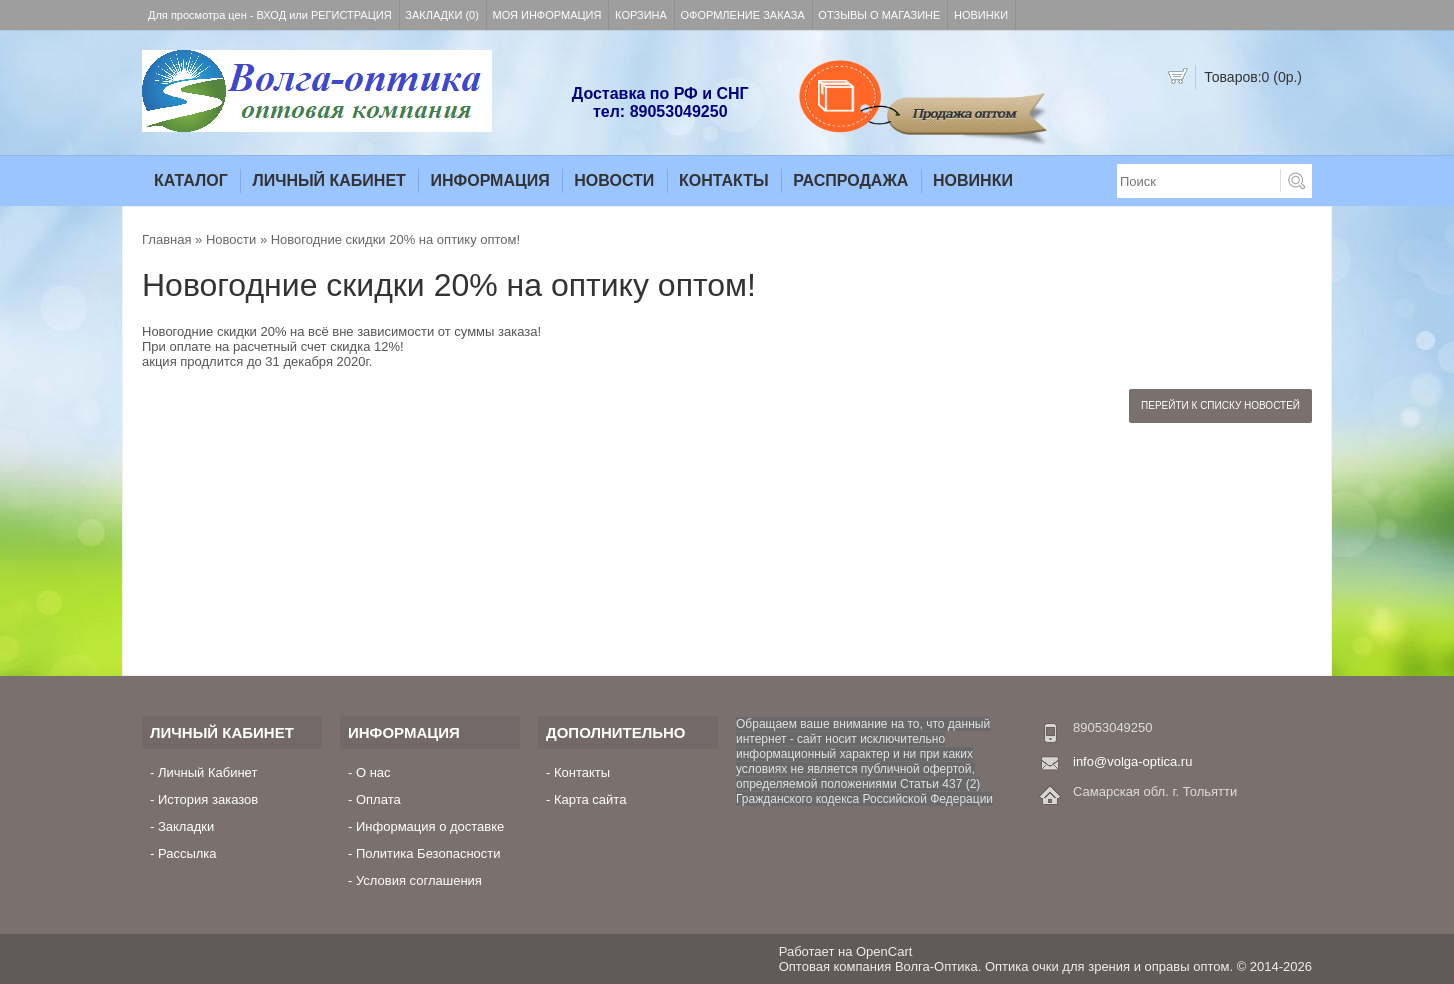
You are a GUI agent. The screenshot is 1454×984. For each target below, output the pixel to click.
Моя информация (547, 15)
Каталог (191, 180)
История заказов (208, 799)
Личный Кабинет (328, 180)
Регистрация (351, 15)
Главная (166, 239)
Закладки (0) (442, 15)
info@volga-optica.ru (1132, 761)
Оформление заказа (743, 15)
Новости (614, 180)
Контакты (724, 180)
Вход (272, 15)
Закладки (186, 826)
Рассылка (187, 853)
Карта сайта (590, 799)
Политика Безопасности (428, 853)
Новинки (981, 15)
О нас (373, 772)
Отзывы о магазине (879, 15)
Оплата (378, 799)
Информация (489, 180)
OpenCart (884, 951)
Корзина (641, 15)
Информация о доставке (430, 826)
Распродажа (850, 180)
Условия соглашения (419, 880)
